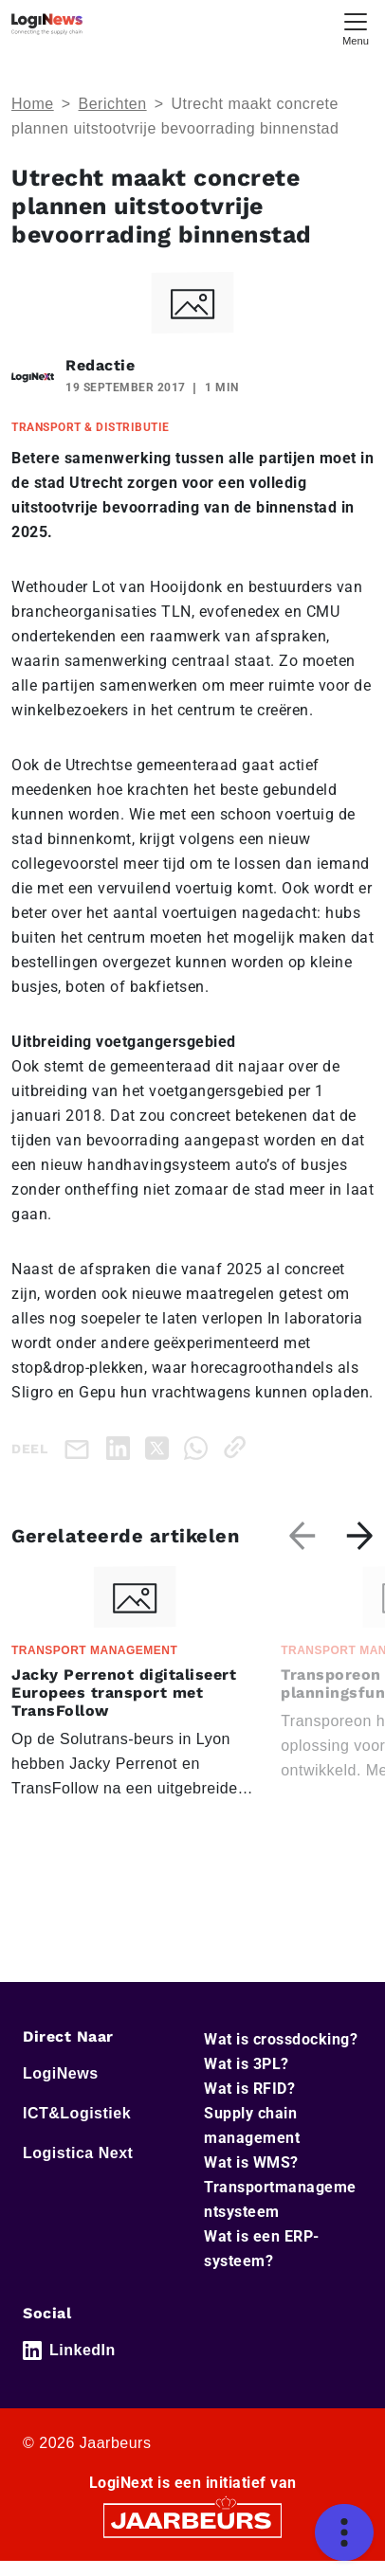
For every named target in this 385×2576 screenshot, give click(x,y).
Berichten (113, 104)
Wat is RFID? (249, 2089)
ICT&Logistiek (77, 2113)
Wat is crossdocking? (281, 2039)
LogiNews (61, 2073)
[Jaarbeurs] (192, 2519)
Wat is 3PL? (246, 2064)
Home (32, 104)
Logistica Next (78, 2153)
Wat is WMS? (251, 2162)
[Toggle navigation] (356, 27)
